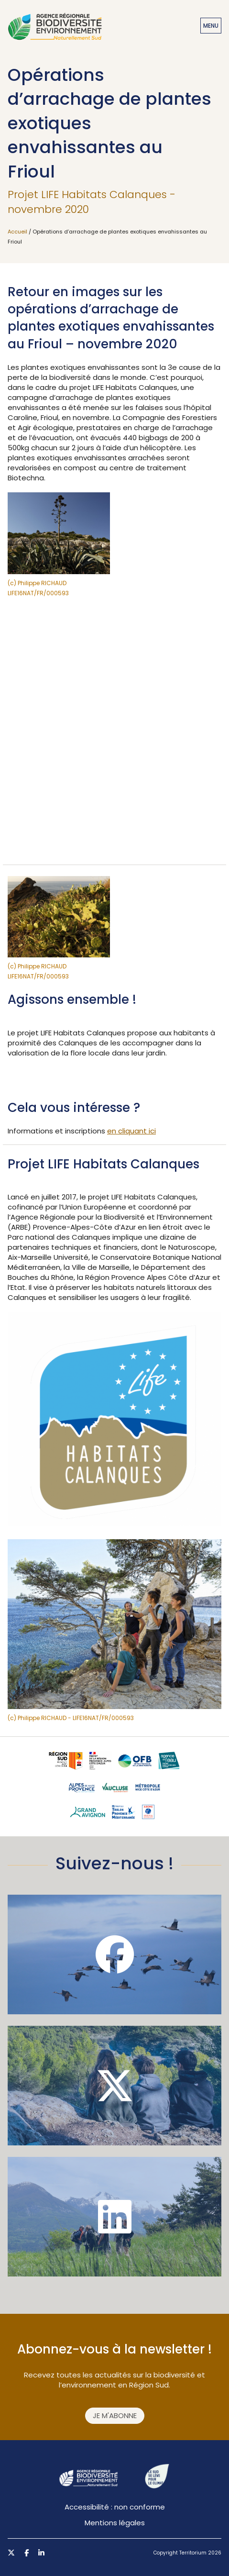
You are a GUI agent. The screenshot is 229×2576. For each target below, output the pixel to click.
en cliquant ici (131, 1131)
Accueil (17, 231)
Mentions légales (115, 2523)
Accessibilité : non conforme (115, 2507)
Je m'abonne (115, 2415)
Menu (210, 26)
